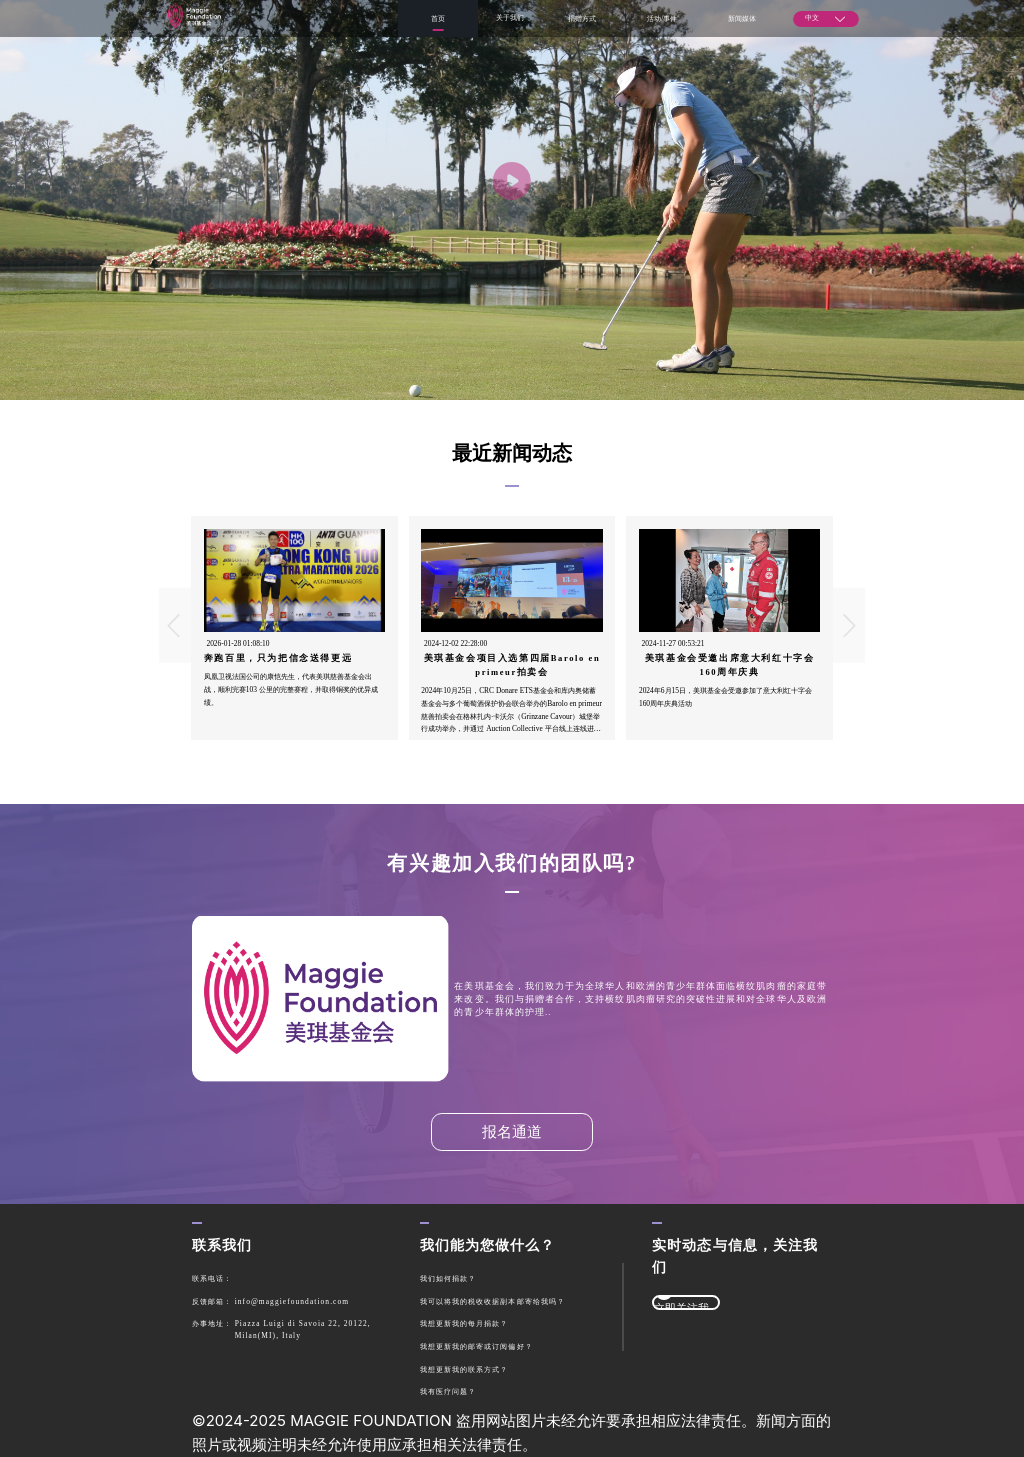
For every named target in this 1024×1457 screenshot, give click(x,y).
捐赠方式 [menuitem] (582, 18)
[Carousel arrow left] (175, 625)
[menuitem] (510, 18)
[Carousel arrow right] (849, 625)
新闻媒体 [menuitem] (742, 18)
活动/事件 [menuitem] (662, 18)
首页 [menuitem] (438, 18)
